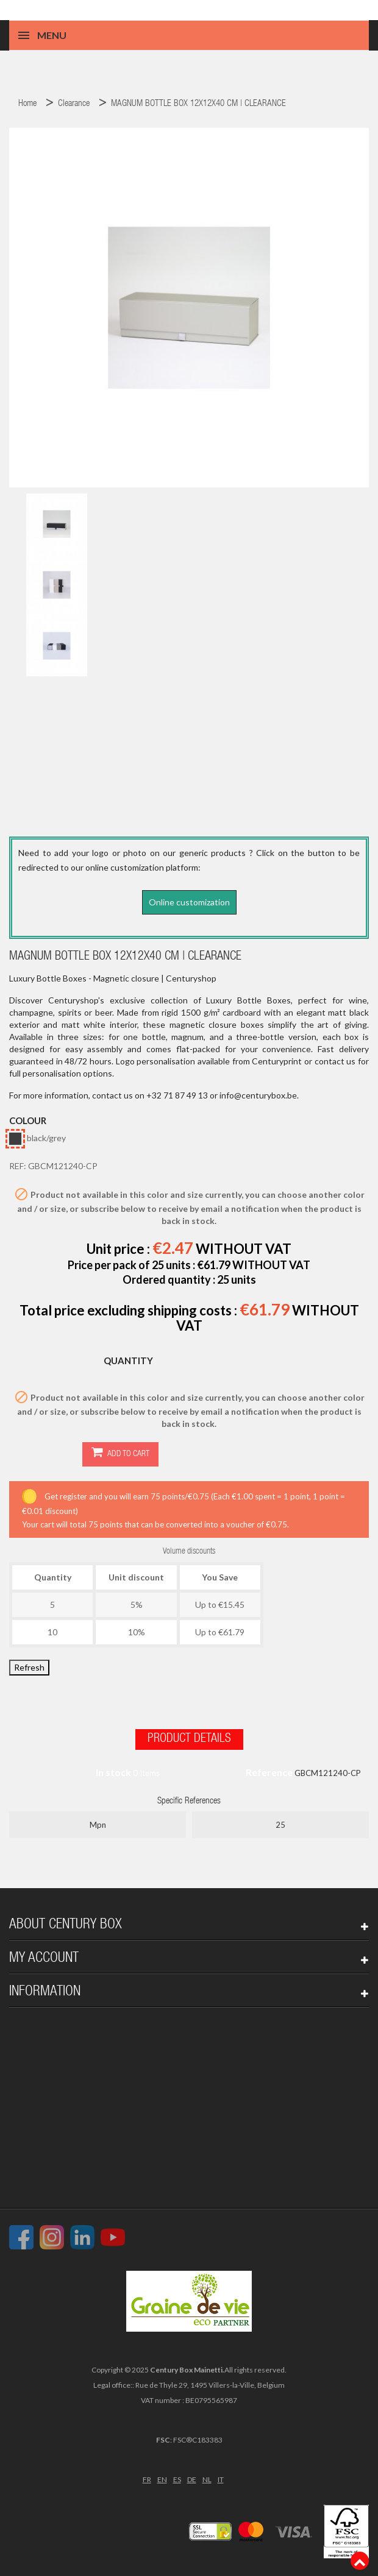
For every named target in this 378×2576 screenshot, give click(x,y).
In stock (113, 1769)
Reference (269, 1769)
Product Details (189, 1737)
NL (207, 2477)
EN (162, 2477)
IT (221, 2477)
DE (191, 2477)
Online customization (189, 902)
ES (177, 2477)
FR (147, 2477)
